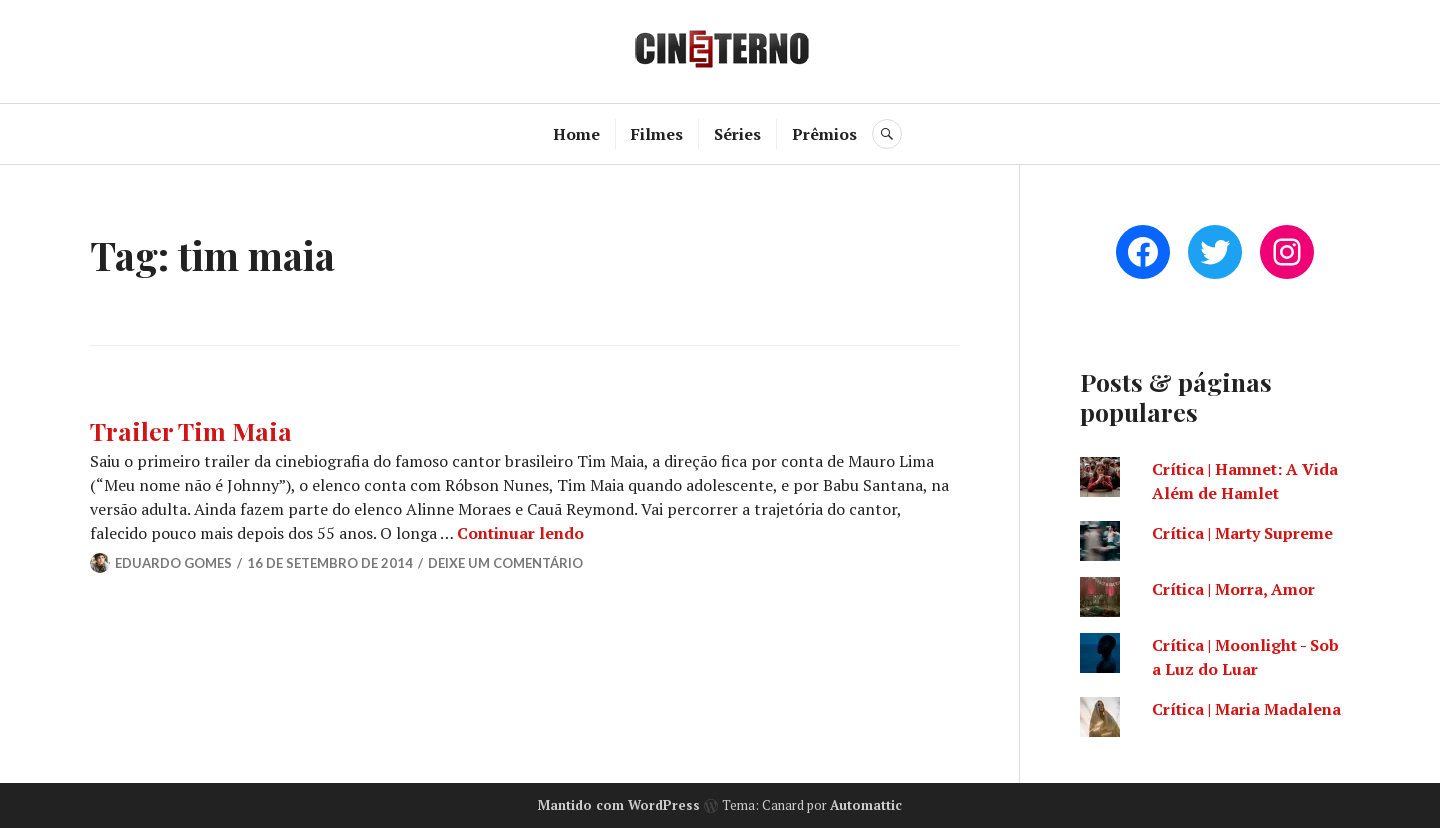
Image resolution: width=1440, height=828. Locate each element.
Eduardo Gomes (173, 563)
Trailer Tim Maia (191, 430)
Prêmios (824, 134)
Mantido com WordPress (619, 805)
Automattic (866, 805)
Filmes (657, 134)
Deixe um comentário (505, 563)
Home (576, 134)
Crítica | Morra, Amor (1233, 589)
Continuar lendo (520, 533)
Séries (737, 134)
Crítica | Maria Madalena (1246, 709)
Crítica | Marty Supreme (1242, 533)
